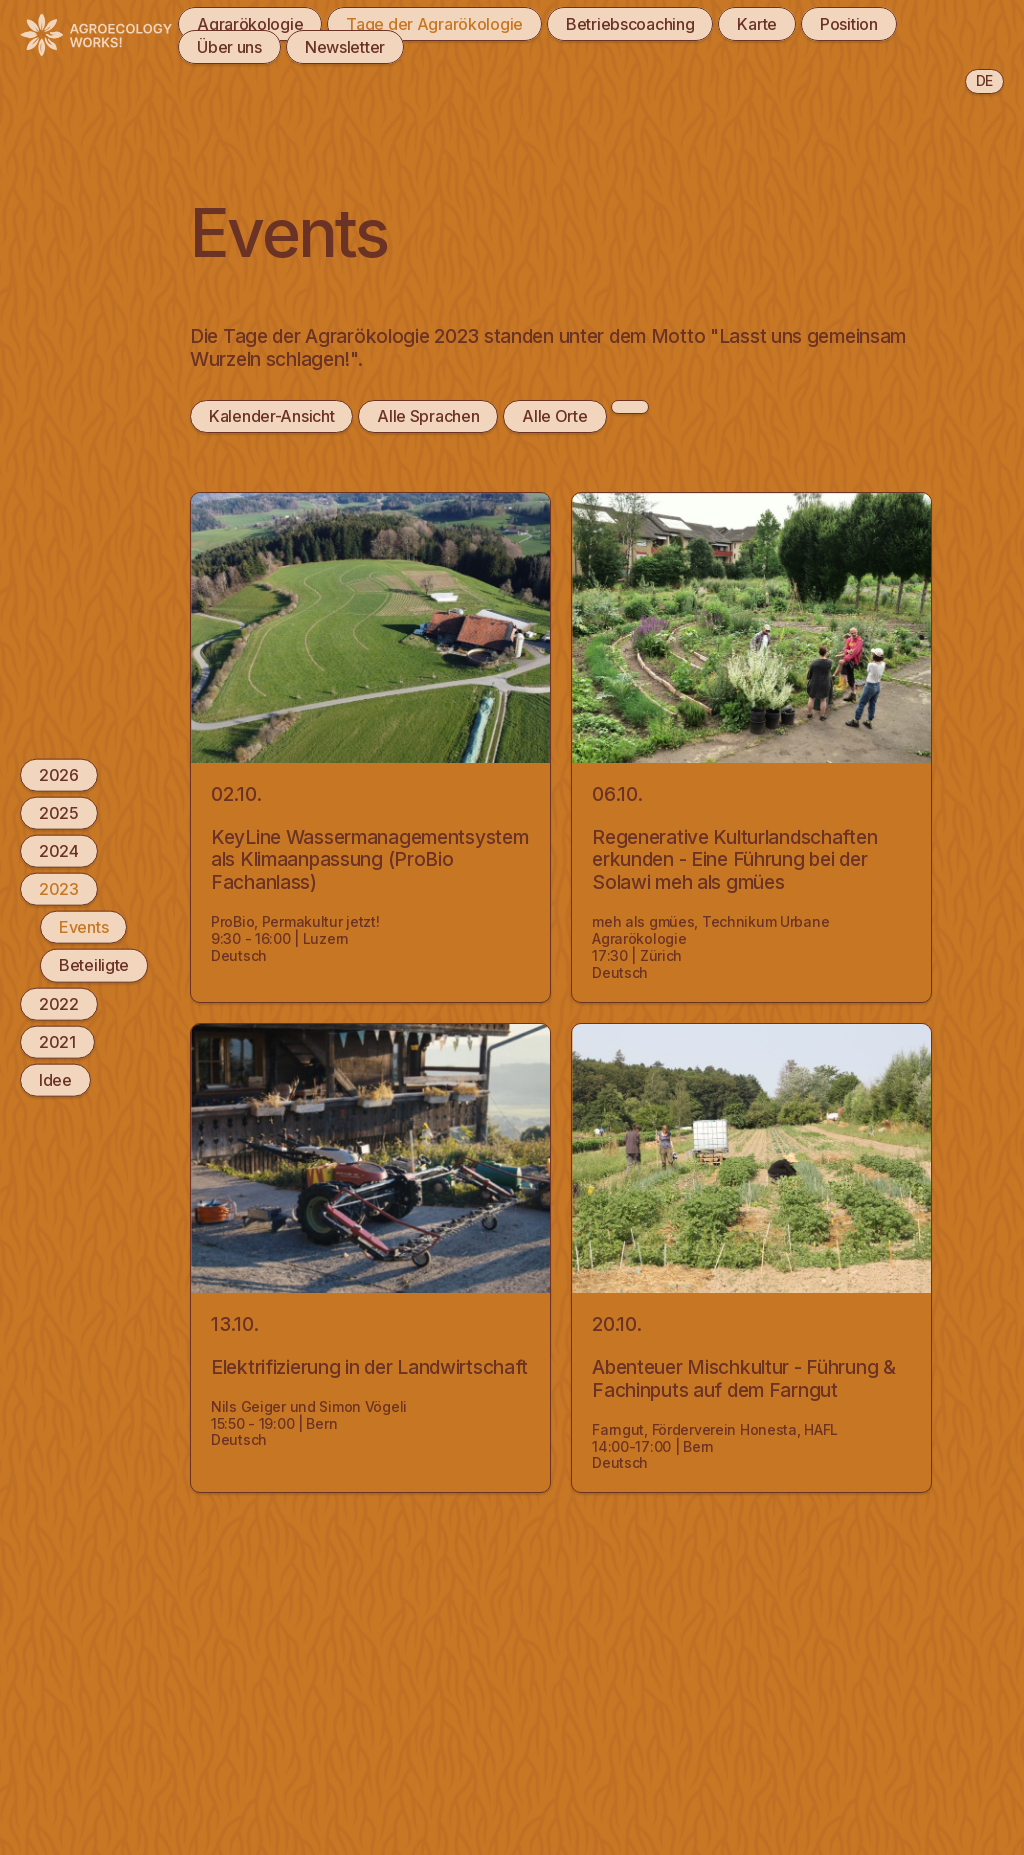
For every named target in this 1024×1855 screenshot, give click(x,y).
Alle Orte (554, 416)
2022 (59, 1003)
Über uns (229, 47)
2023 (59, 889)
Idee (55, 1080)
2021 (57, 1041)
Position (849, 24)
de (984, 80)
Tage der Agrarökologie (434, 24)
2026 (59, 774)
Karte (757, 24)
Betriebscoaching (630, 24)
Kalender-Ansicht (271, 416)
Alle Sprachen (428, 416)
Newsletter (345, 47)
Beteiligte (94, 965)
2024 (59, 851)
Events (83, 927)
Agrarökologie (250, 24)
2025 (59, 812)
